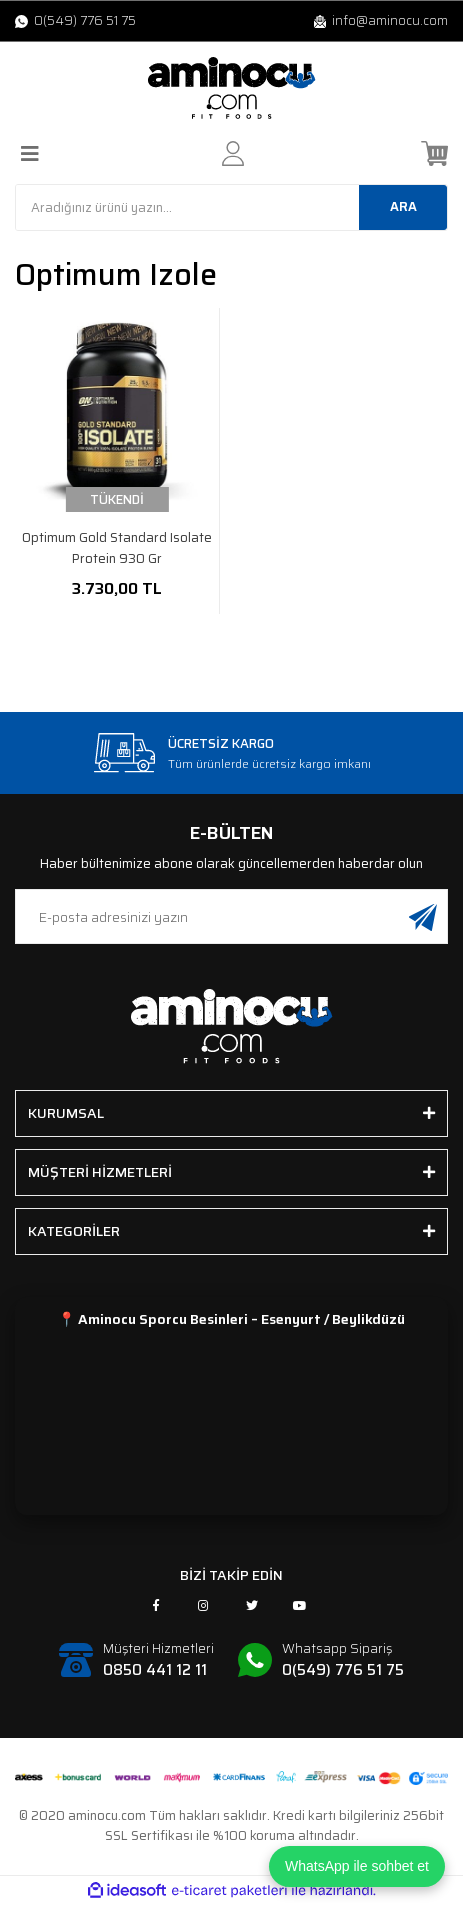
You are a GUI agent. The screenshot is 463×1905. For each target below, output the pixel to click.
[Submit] (423, 916)
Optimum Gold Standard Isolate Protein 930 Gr (117, 548)
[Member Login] (233, 153)
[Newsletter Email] (231, 916)
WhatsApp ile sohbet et (357, 1866)
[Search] (231, 207)
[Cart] (434, 153)
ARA (403, 206)
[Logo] (232, 88)
